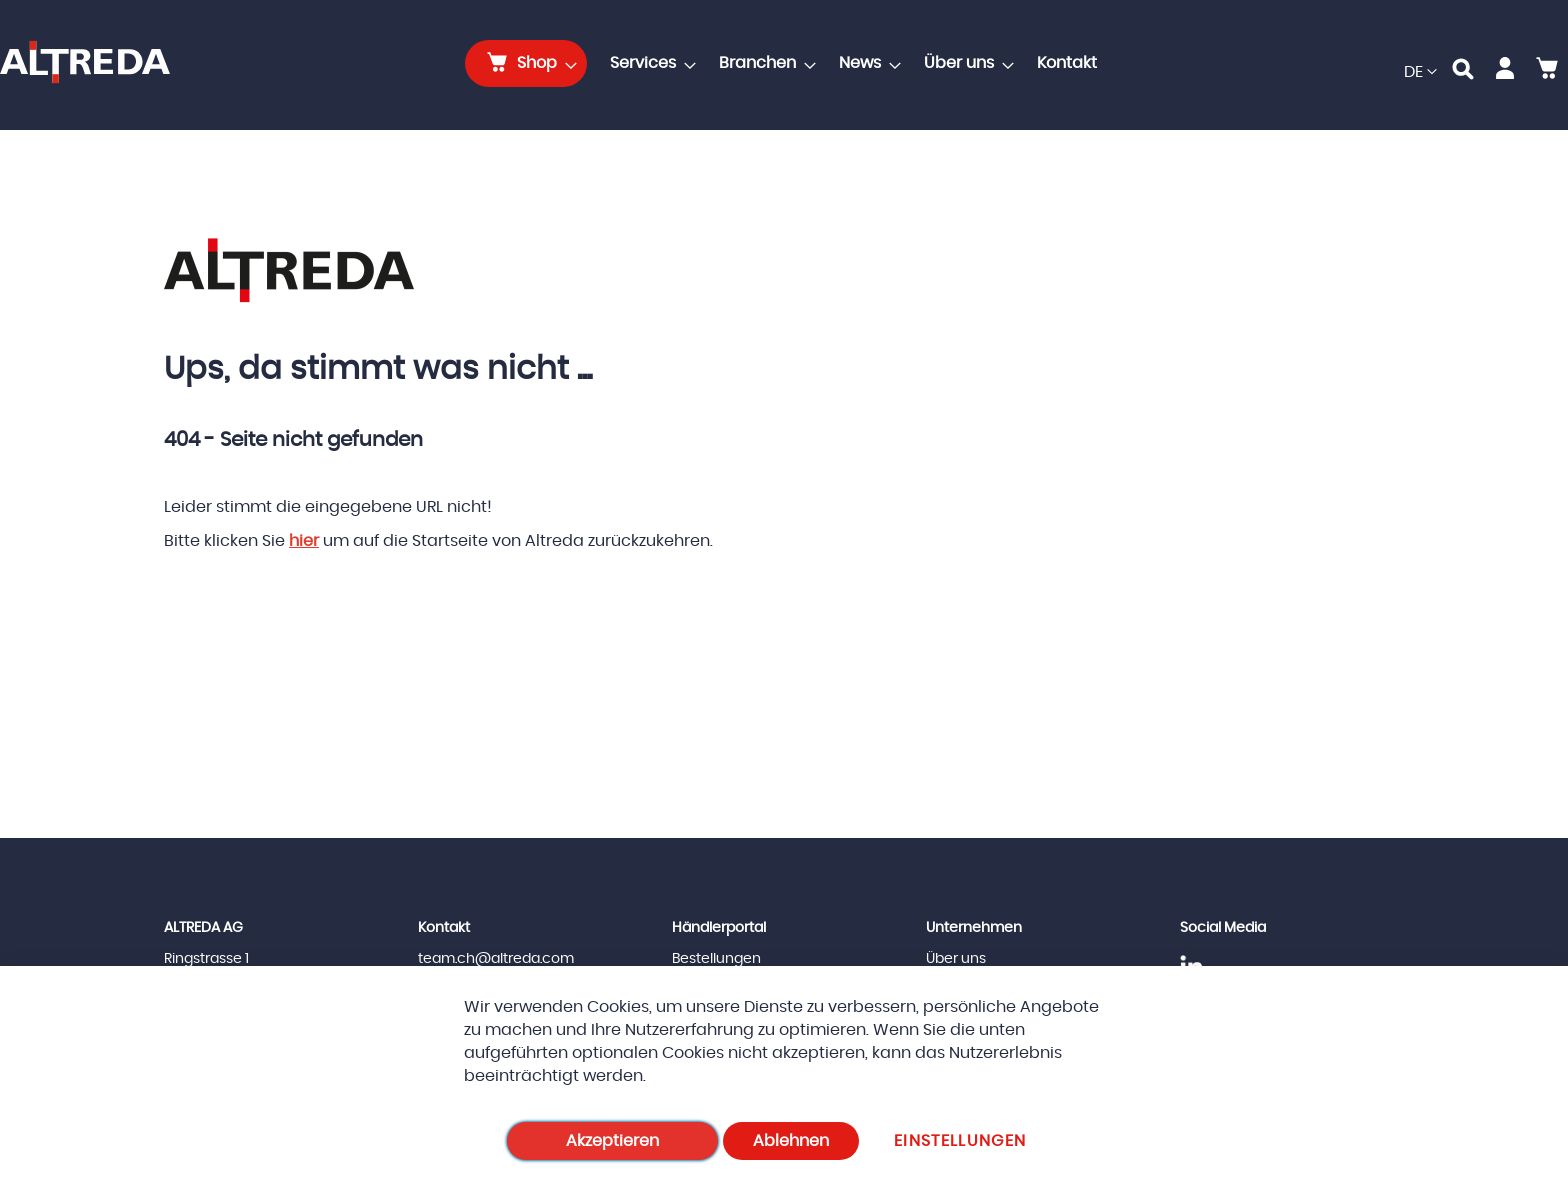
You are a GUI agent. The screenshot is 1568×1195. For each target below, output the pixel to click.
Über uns (956, 959)
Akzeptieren (612, 1141)
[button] (1420, 72)
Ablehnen (791, 1141)
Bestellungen (716, 959)
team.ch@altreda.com (496, 959)
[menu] (787, 63)
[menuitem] (526, 63)
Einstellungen (960, 1141)
